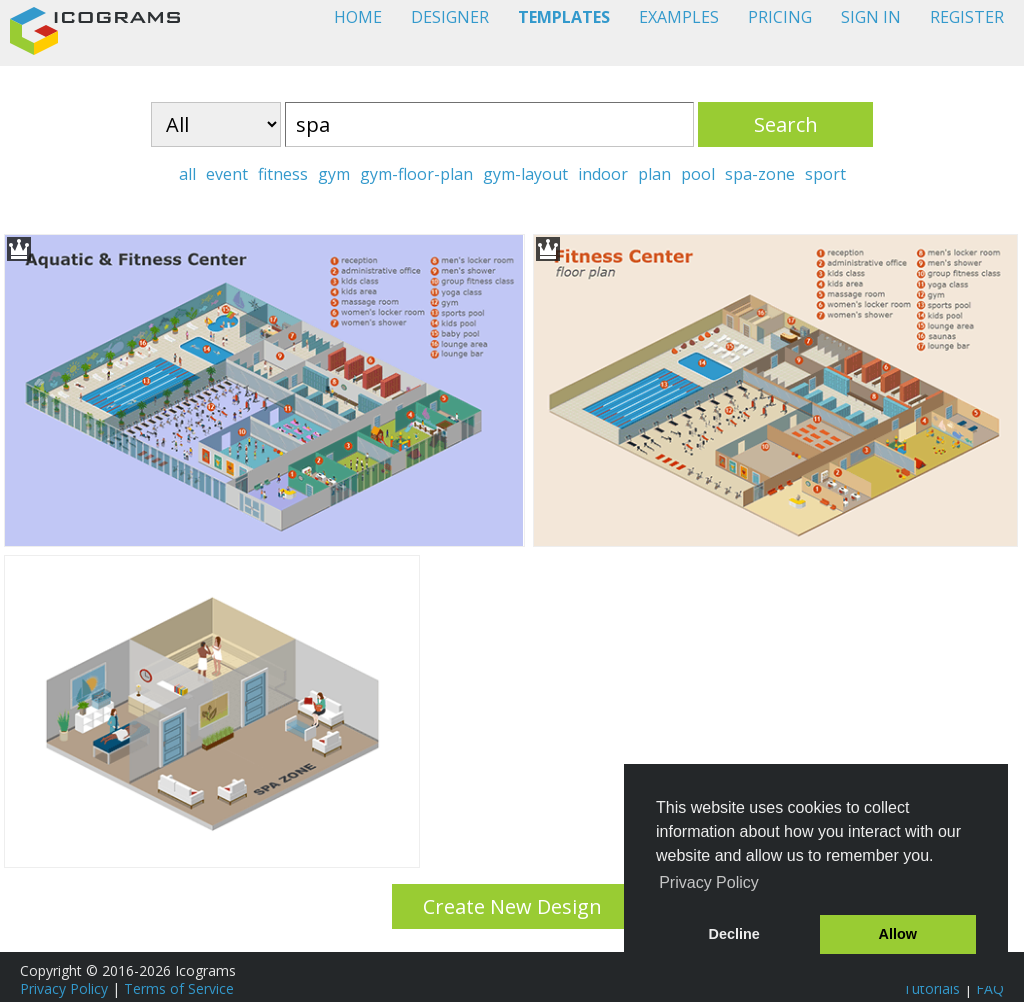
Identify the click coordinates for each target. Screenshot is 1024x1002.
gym (334, 174)
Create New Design (512, 906)
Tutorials (931, 988)
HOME (358, 17)
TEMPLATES (564, 17)
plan (654, 174)
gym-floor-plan (416, 174)
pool (698, 174)
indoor (603, 174)
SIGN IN (871, 17)
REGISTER (967, 17)
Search (786, 124)
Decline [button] (734, 934)
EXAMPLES (679, 17)
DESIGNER (450, 17)
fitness (283, 174)
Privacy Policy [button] (709, 882)
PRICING (780, 17)
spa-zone (760, 174)
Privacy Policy (64, 988)
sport (825, 174)
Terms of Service (179, 988)
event (227, 174)
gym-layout (525, 174)
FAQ (990, 988)
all (187, 174)
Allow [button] (898, 934)
